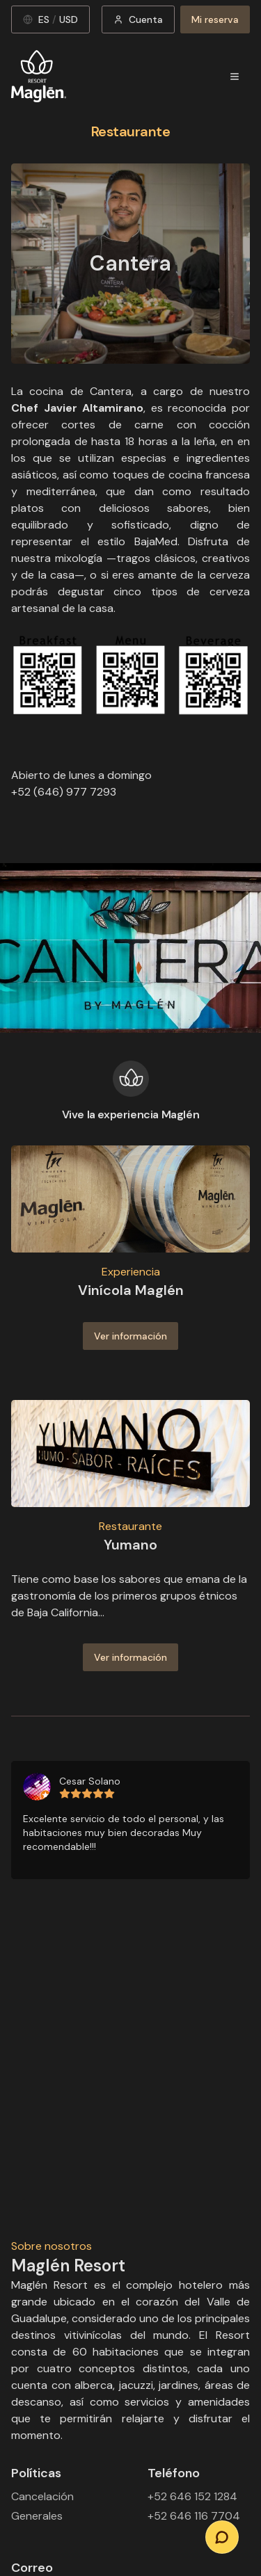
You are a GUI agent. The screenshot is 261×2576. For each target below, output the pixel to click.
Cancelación (42, 2496)
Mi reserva (215, 19)
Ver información (130, 1336)
